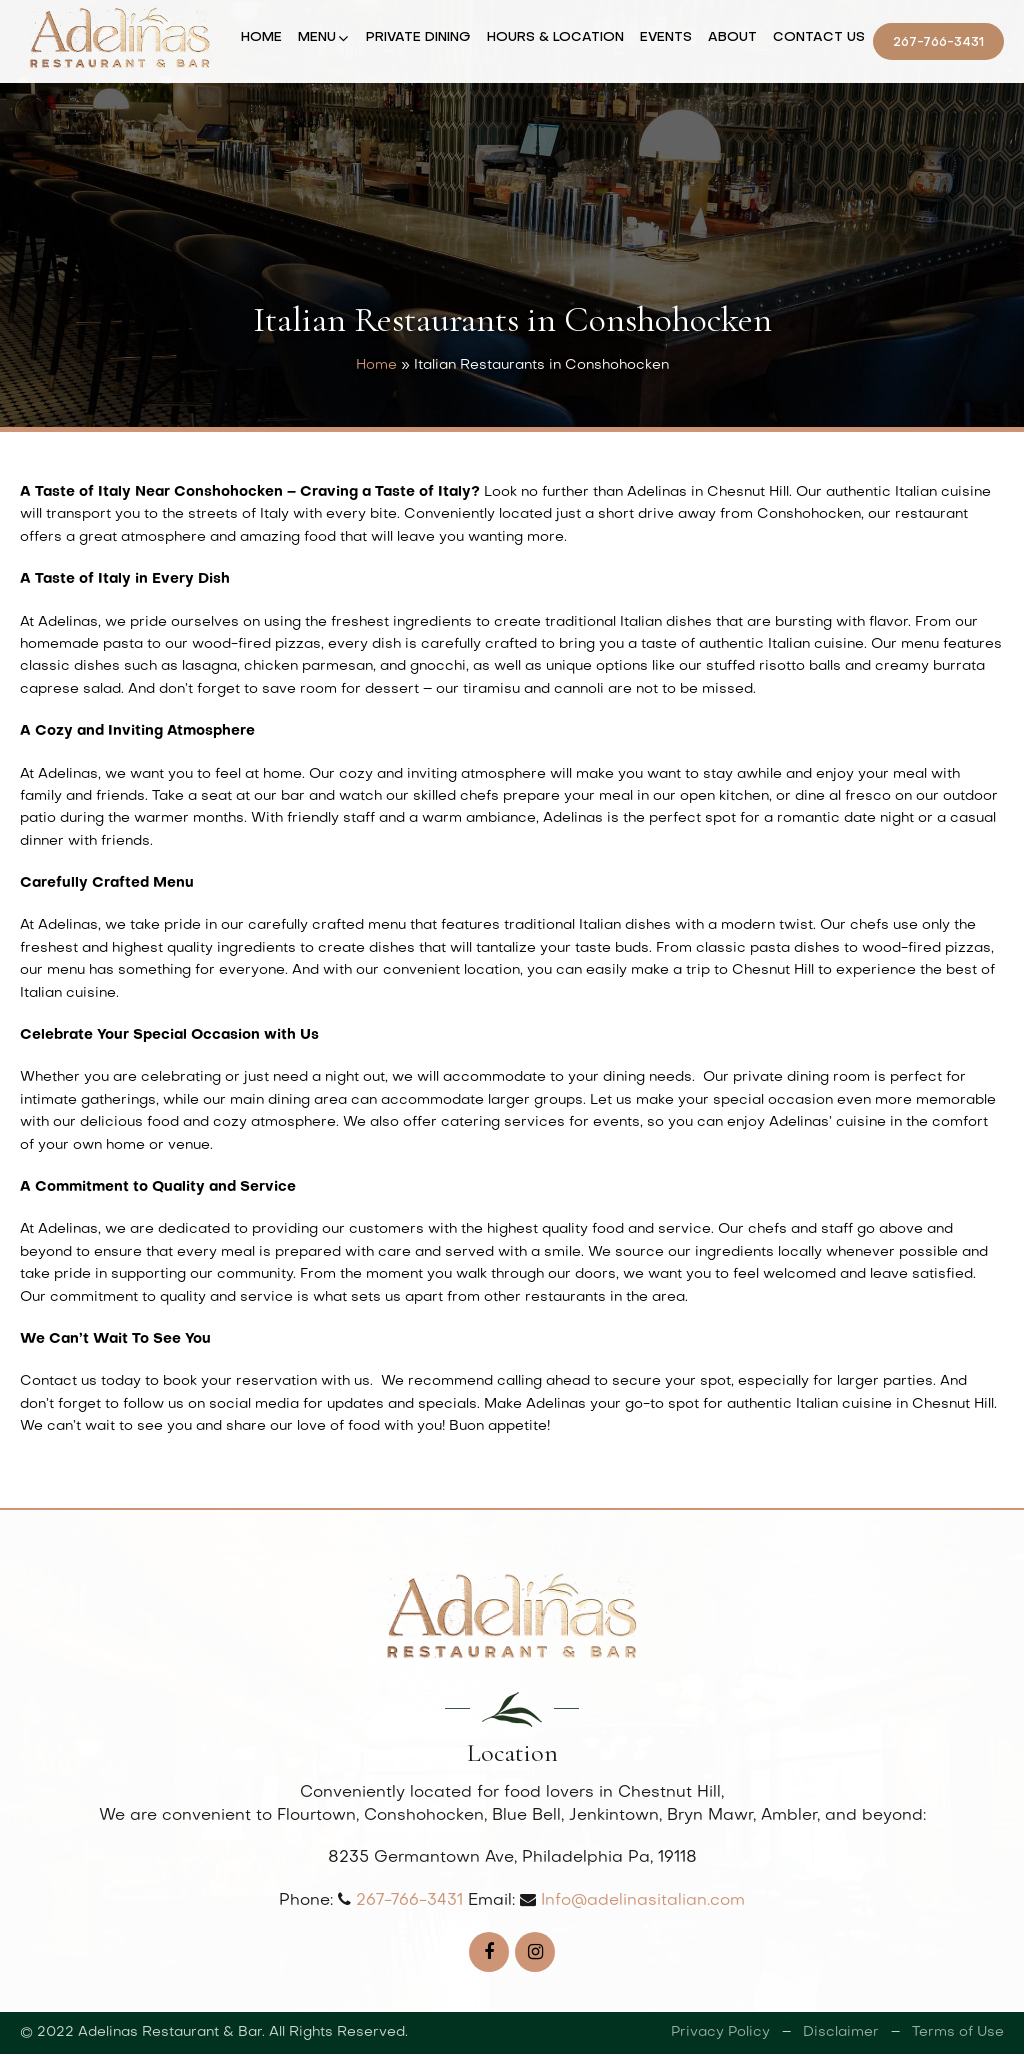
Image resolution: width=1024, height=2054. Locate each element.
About (732, 37)
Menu (317, 37)
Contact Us (819, 37)
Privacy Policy (720, 2032)
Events (666, 37)
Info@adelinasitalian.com (643, 1901)
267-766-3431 (938, 42)
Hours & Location (555, 37)
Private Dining (418, 37)
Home (261, 37)
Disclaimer (841, 2032)
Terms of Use (958, 2032)
